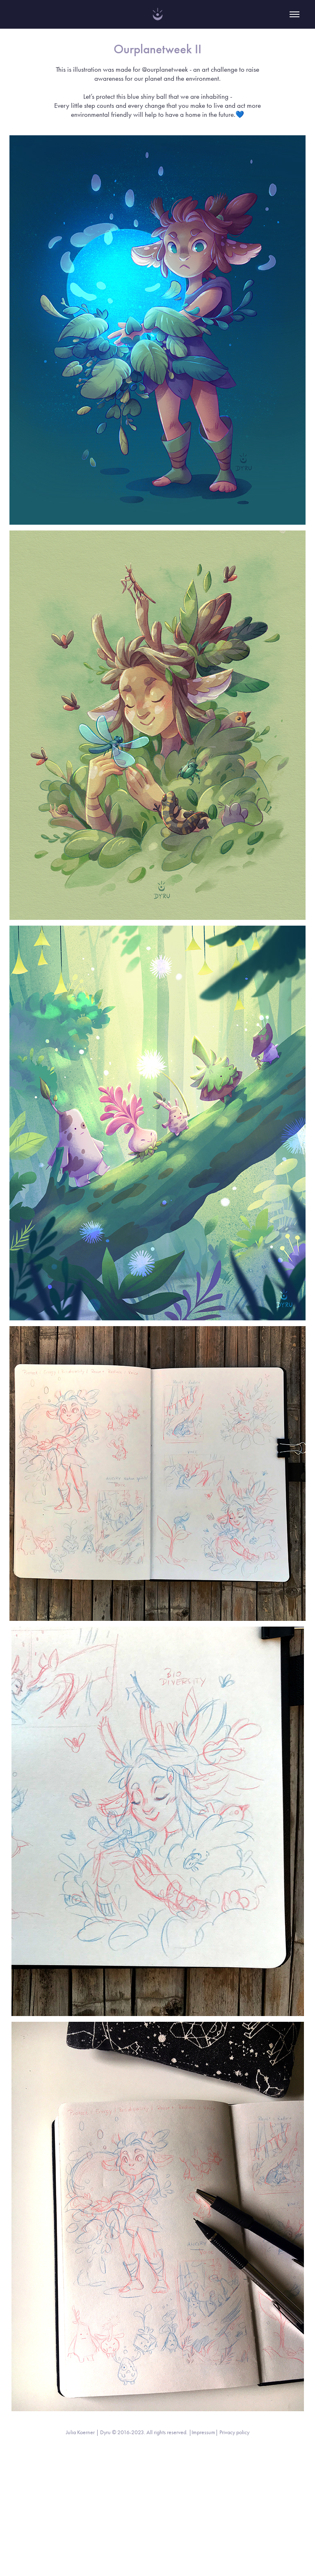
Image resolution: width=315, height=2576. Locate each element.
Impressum (203, 2432)
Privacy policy (234, 2432)
